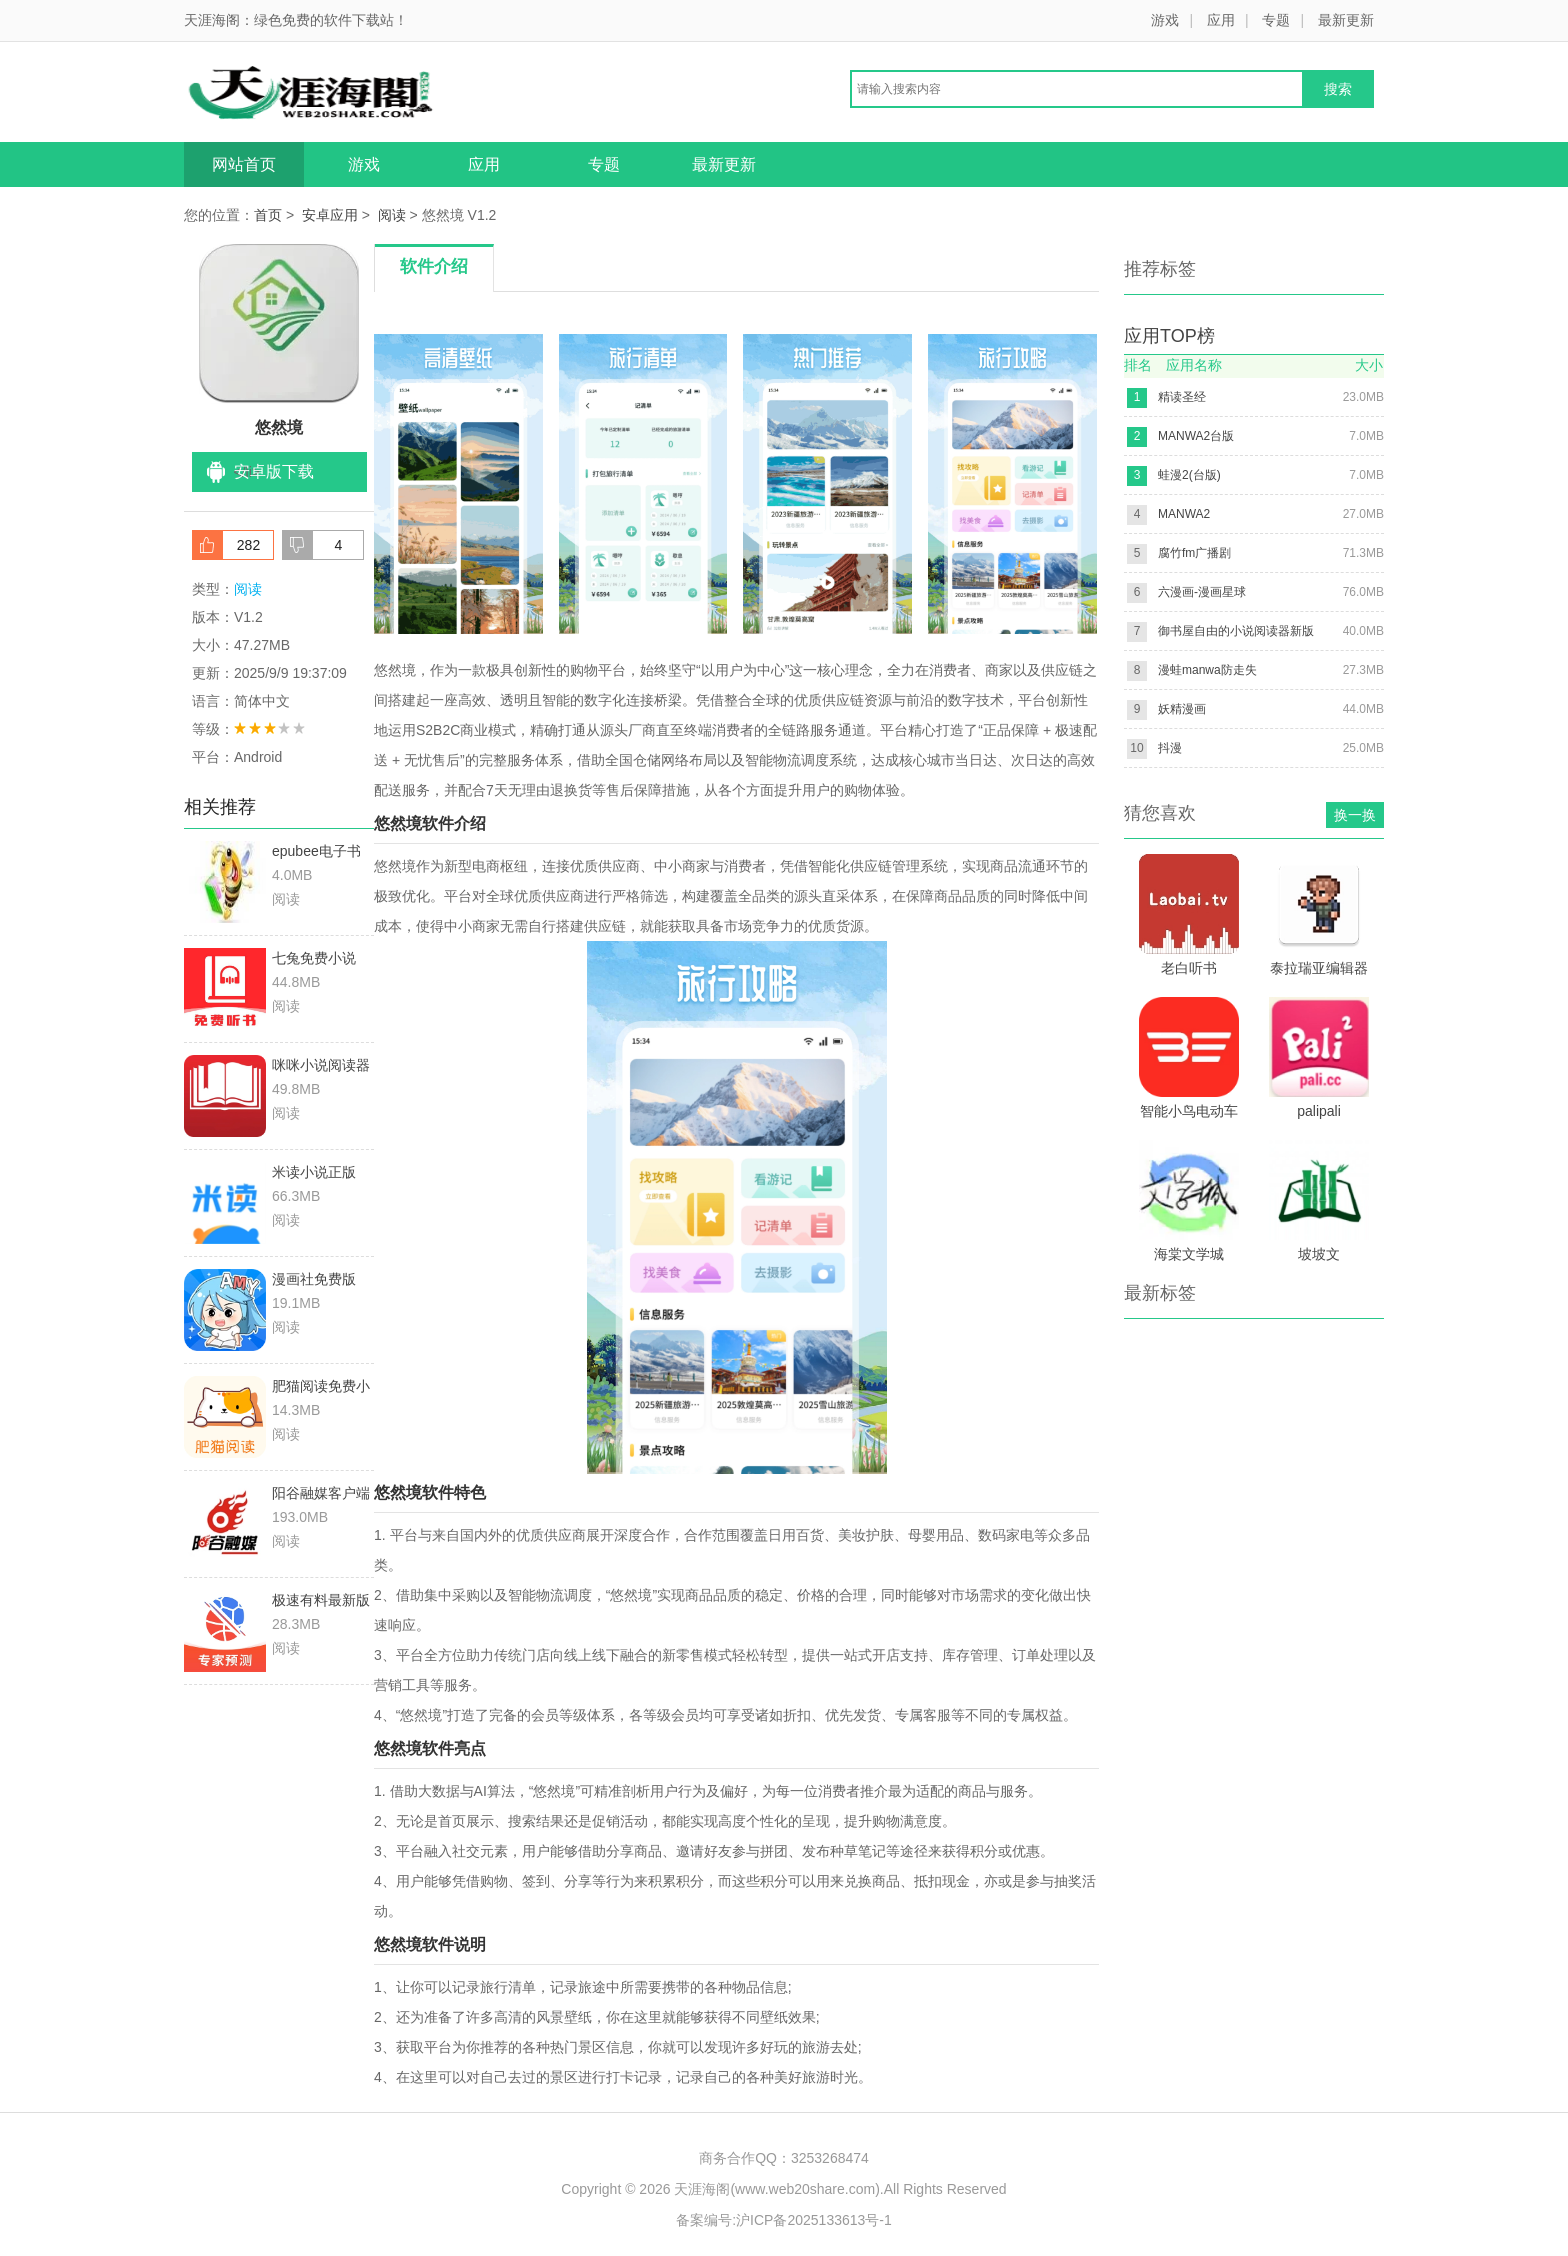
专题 (1276, 20)
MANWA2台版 (1196, 436)
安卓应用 (330, 215)
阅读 (392, 215)
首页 (268, 215)
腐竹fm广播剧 (1194, 553)
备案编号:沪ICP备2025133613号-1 (784, 2220)
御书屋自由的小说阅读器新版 (1236, 631)
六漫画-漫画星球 (1202, 592)
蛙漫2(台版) (1189, 475)
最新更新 (1346, 20)
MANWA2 (1184, 514)
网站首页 (244, 164)
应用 (1221, 20)
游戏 (1165, 20)
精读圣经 (1182, 397)
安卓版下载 (274, 471)
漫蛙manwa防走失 (1207, 670)
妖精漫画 (1182, 709)
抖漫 (1170, 748)
